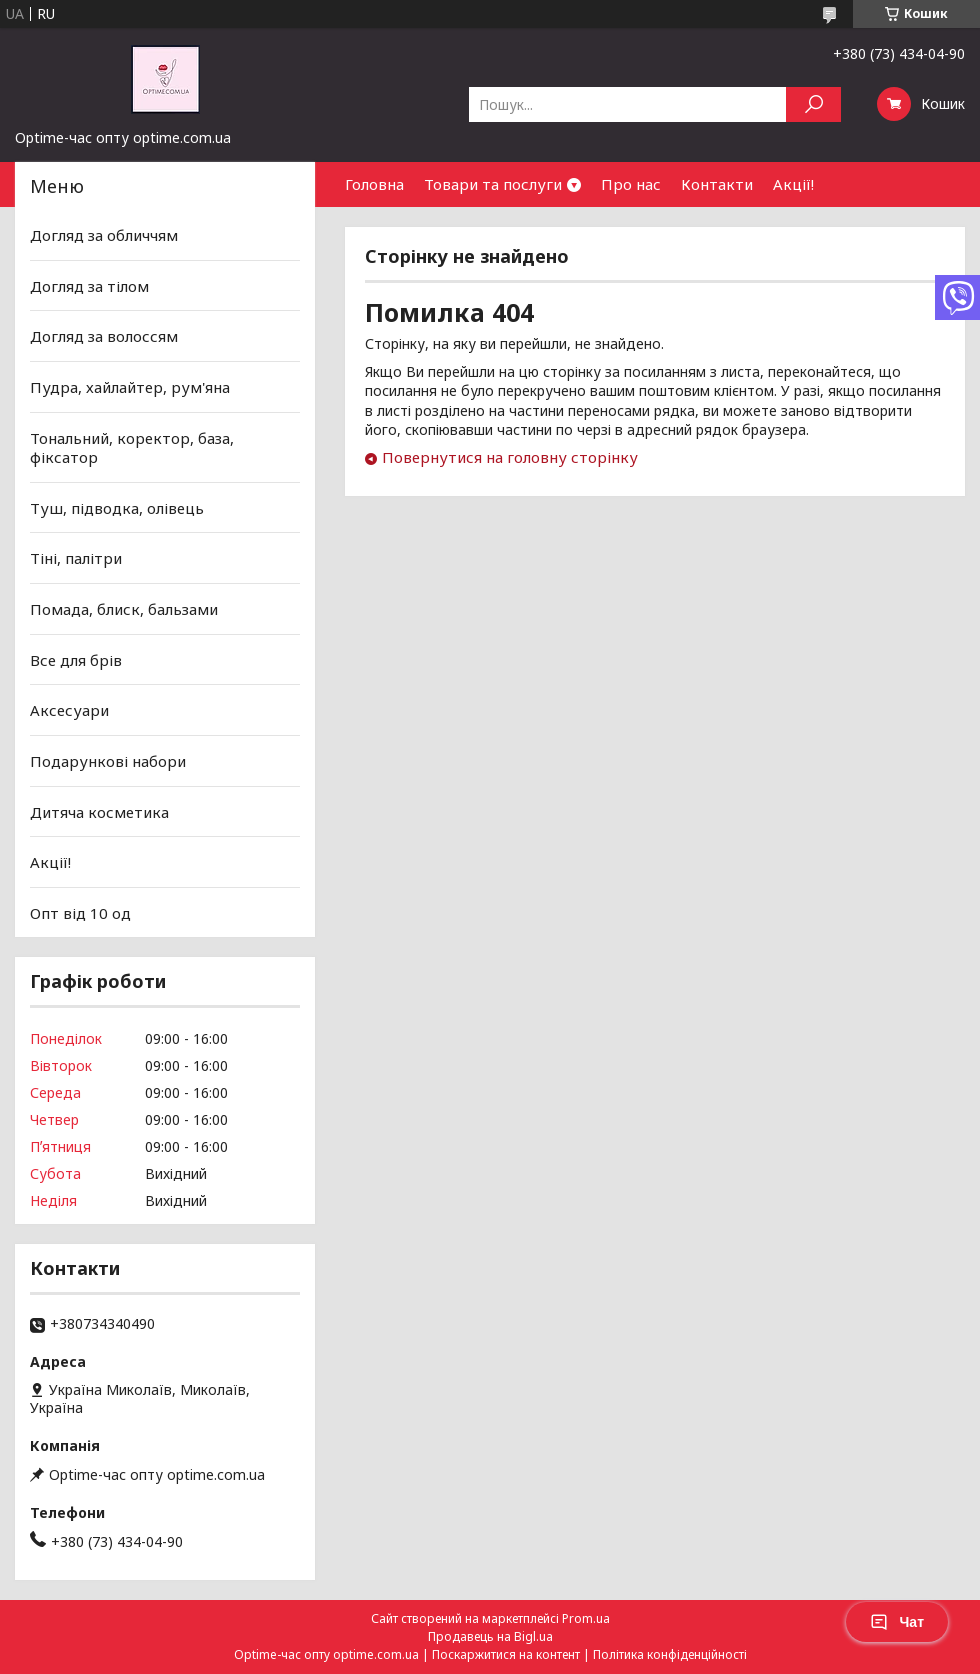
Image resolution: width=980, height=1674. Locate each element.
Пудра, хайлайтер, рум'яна (130, 387)
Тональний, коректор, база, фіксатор (132, 447)
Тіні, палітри (76, 558)
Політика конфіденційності (670, 1654)
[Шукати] (813, 104)
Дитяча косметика (99, 811)
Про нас (631, 184)
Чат (897, 1622)
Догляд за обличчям (104, 235)
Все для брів (76, 660)
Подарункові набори (108, 761)
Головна (374, 184)
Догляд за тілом (89, 286)
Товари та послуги (493, 184)
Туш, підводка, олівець (117, 508)
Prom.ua (586, 1618)
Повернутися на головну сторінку (510, 457)
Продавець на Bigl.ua (490, 1636)
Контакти (717, 184)
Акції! (793, 184)
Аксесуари (69, 710)
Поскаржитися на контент (506, 1654)
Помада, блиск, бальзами (124, 609)
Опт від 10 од (80, 913)
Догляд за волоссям (104, 336)
